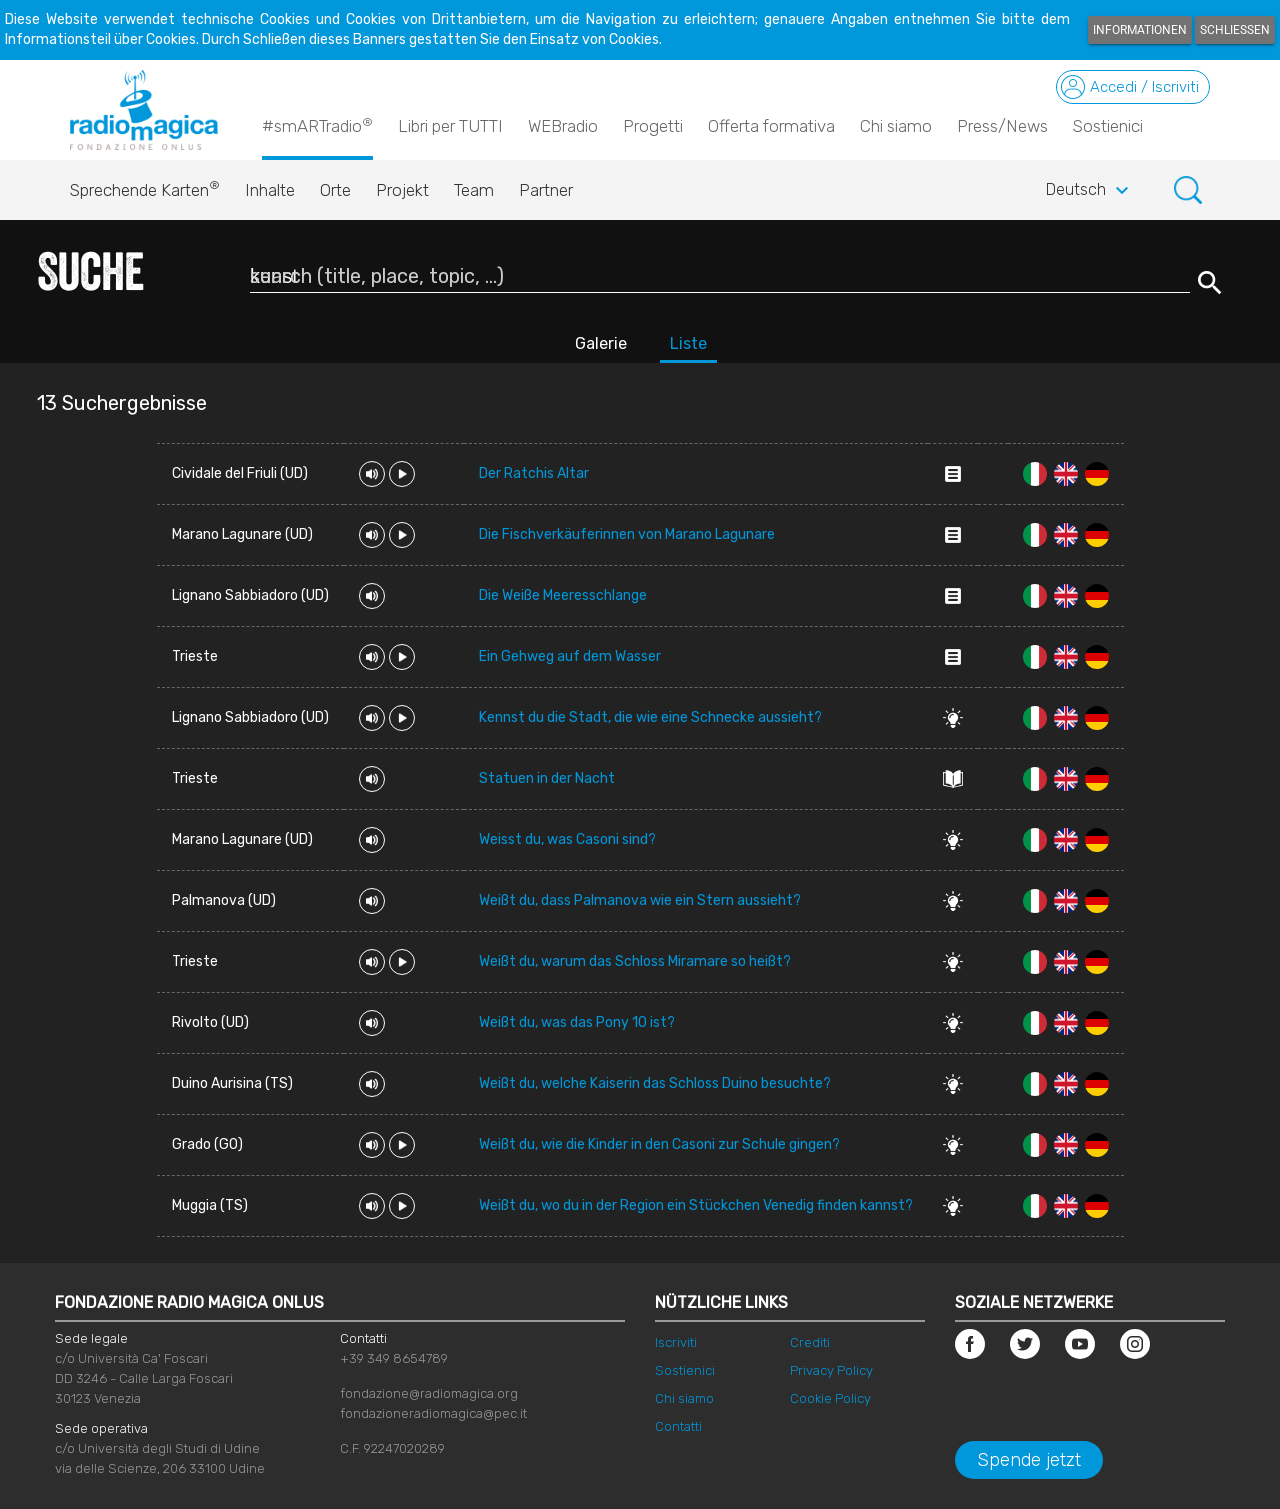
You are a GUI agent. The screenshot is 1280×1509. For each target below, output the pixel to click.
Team (474, 190)
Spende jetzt (1029, 1460)
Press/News (1002, 126)
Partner (546, 190)
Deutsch (1090, 191)
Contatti (678, 1426)
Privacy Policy (831, 1370)
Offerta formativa (771, 126)
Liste (688, 343)
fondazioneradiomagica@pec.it (433, 1413)
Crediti (810, 1342)
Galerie (601, 343)
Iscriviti (676, 1342)
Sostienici (1108, 126)
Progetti (653, 126)
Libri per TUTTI (450, 126)
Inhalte (270, 190)
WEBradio (563, 126)
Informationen (1140, 30)
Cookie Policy (830, 1398)
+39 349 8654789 (394, 1358)
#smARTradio (317, 125)
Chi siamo (896, 126)
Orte (335, 190)
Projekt (402, 190)
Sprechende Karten (145, 185)
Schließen (1235, 30)
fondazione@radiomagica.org (429, 1393)
